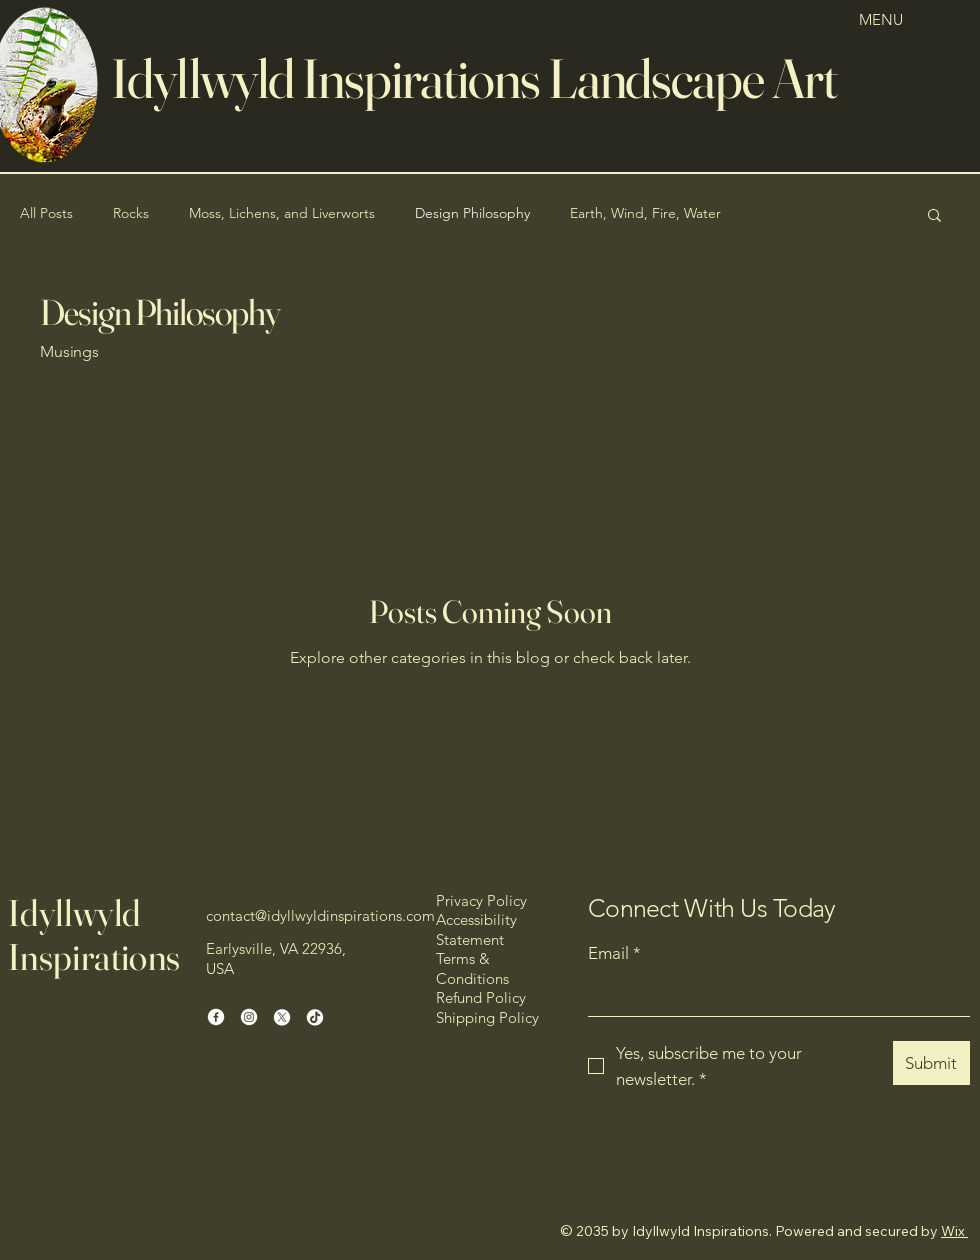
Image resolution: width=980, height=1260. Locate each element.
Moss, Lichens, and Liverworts (282, 213)
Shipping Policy (487, 1017)
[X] (282, 1017)
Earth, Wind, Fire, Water (645, 213)
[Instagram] (249, 1017)
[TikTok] (315, 1017)
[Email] (773, 995)
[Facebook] (216, 1017)
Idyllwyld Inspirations (94, 934)
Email (614, 954)
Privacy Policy (481, 900)
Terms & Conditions (472, 968)
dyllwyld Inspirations (329, 78)
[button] (934, 216)
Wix (953, 1231)
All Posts (46, 213)
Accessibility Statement (476, 929)
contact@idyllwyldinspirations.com (320, 915)
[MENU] (891, 19)
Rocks (131, 213)
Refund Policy (481, 997)
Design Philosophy (472, 213)
